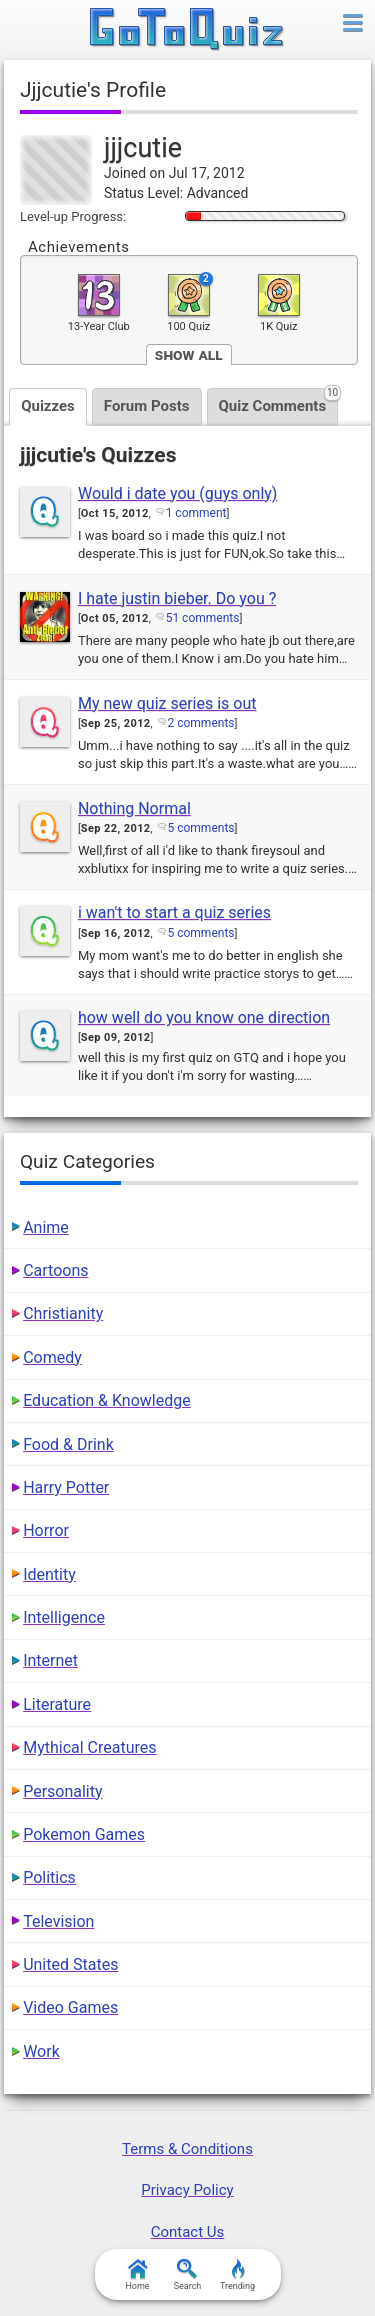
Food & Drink (68, 1444)
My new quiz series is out (167, 703)
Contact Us (188, 2232)
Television (58, 1921)
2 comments (201, 723)
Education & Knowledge (107, 1400)
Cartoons (55, 1270)
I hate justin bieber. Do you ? (177, 598)
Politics (49, 1877)
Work (41, 2051)
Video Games (70, 2007)
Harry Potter (66, 1487)
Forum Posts (147, 406)
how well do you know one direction (204, 1017)
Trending (237, 2275)
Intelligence (64, 1617)
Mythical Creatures (89, 1747)
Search (188, 2275)
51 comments (203, 618)
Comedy (52, 1357)
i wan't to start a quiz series (174, 912)
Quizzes (48, 406)
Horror (46, 1530)
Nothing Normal (134, 808)
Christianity (63, 1313)
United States (70, 1964)
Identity (49, 1574)
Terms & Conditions (187, 2149)
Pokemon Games (84, 1834)
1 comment (196, 513)
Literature (57, 1704)
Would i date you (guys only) (178, 493)
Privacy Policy (187, 2190)
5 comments (201, 828)
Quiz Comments (279, 401)
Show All (189, 354)
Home (137, 2275)
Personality (62, 1791)
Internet (50, 1660)
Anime (46, 1227)
